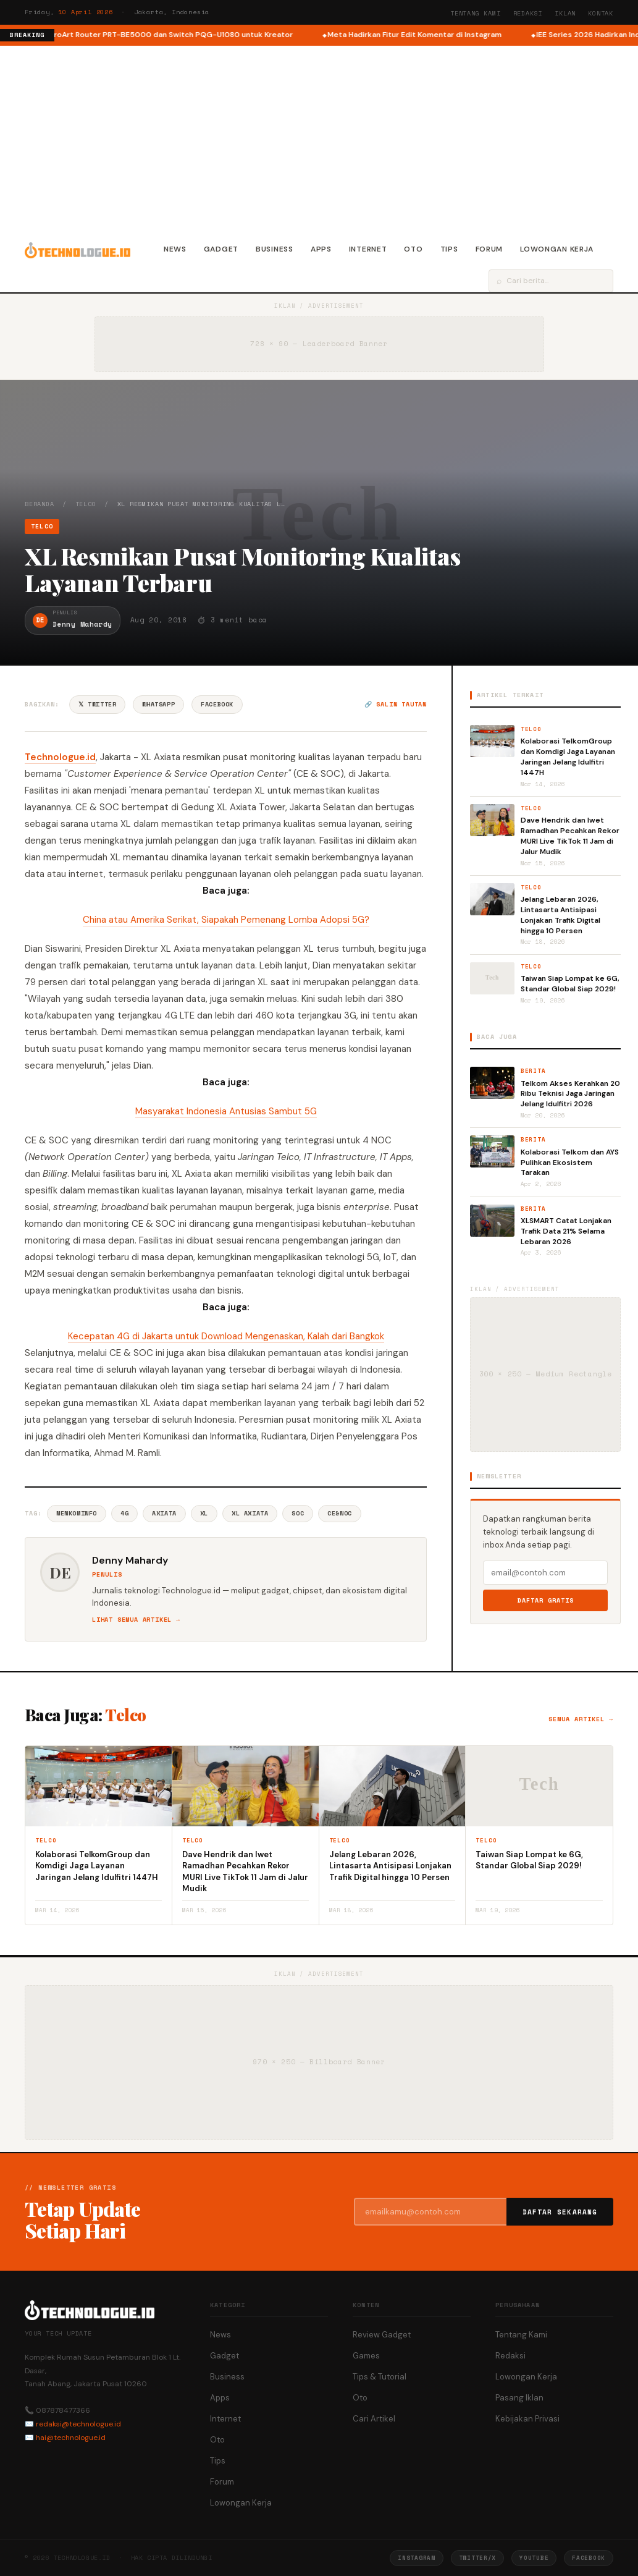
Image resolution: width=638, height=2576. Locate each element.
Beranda (39, 504)
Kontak (600, 13)
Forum (489, 249)
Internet (368, 249)
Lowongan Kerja (557, 249)
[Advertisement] (319, 138)
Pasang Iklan (519, 2397)
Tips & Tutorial (379, 2376)
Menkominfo (76, 1513)
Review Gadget (382, 2334)
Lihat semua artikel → (136, 1619)
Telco (85, 504)
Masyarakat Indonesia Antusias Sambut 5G (226, 1111)
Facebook (217, 704)
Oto (413, 249)
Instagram (416, 2558)
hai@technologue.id (71, 2438)
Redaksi (528, 13)
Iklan (565, 13)
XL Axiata (250, 1513)
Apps (321, 249)
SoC (298, 1513)
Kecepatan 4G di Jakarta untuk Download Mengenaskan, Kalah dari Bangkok (226, 1336)
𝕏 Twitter (97, 704)
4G (124, 1513)
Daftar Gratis (546, 1600)
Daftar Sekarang (560, 2212)
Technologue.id (60, 757)
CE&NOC (339, 1513)
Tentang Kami (475, 13)
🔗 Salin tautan (395, 704)
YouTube (533, 2558)
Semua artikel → (580, 1719)
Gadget (221, 249)
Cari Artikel (374, 2418)
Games (366, 2355)
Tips (449, 249)
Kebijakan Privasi (527, 2418)
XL (204, 1513)
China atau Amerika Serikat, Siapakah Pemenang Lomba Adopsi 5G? (226, 919)
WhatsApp (158, 704)
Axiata (164, 1513)
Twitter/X (477, 2558)
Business (274, 249)
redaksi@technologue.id (78, 2424)
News (175, 249)
